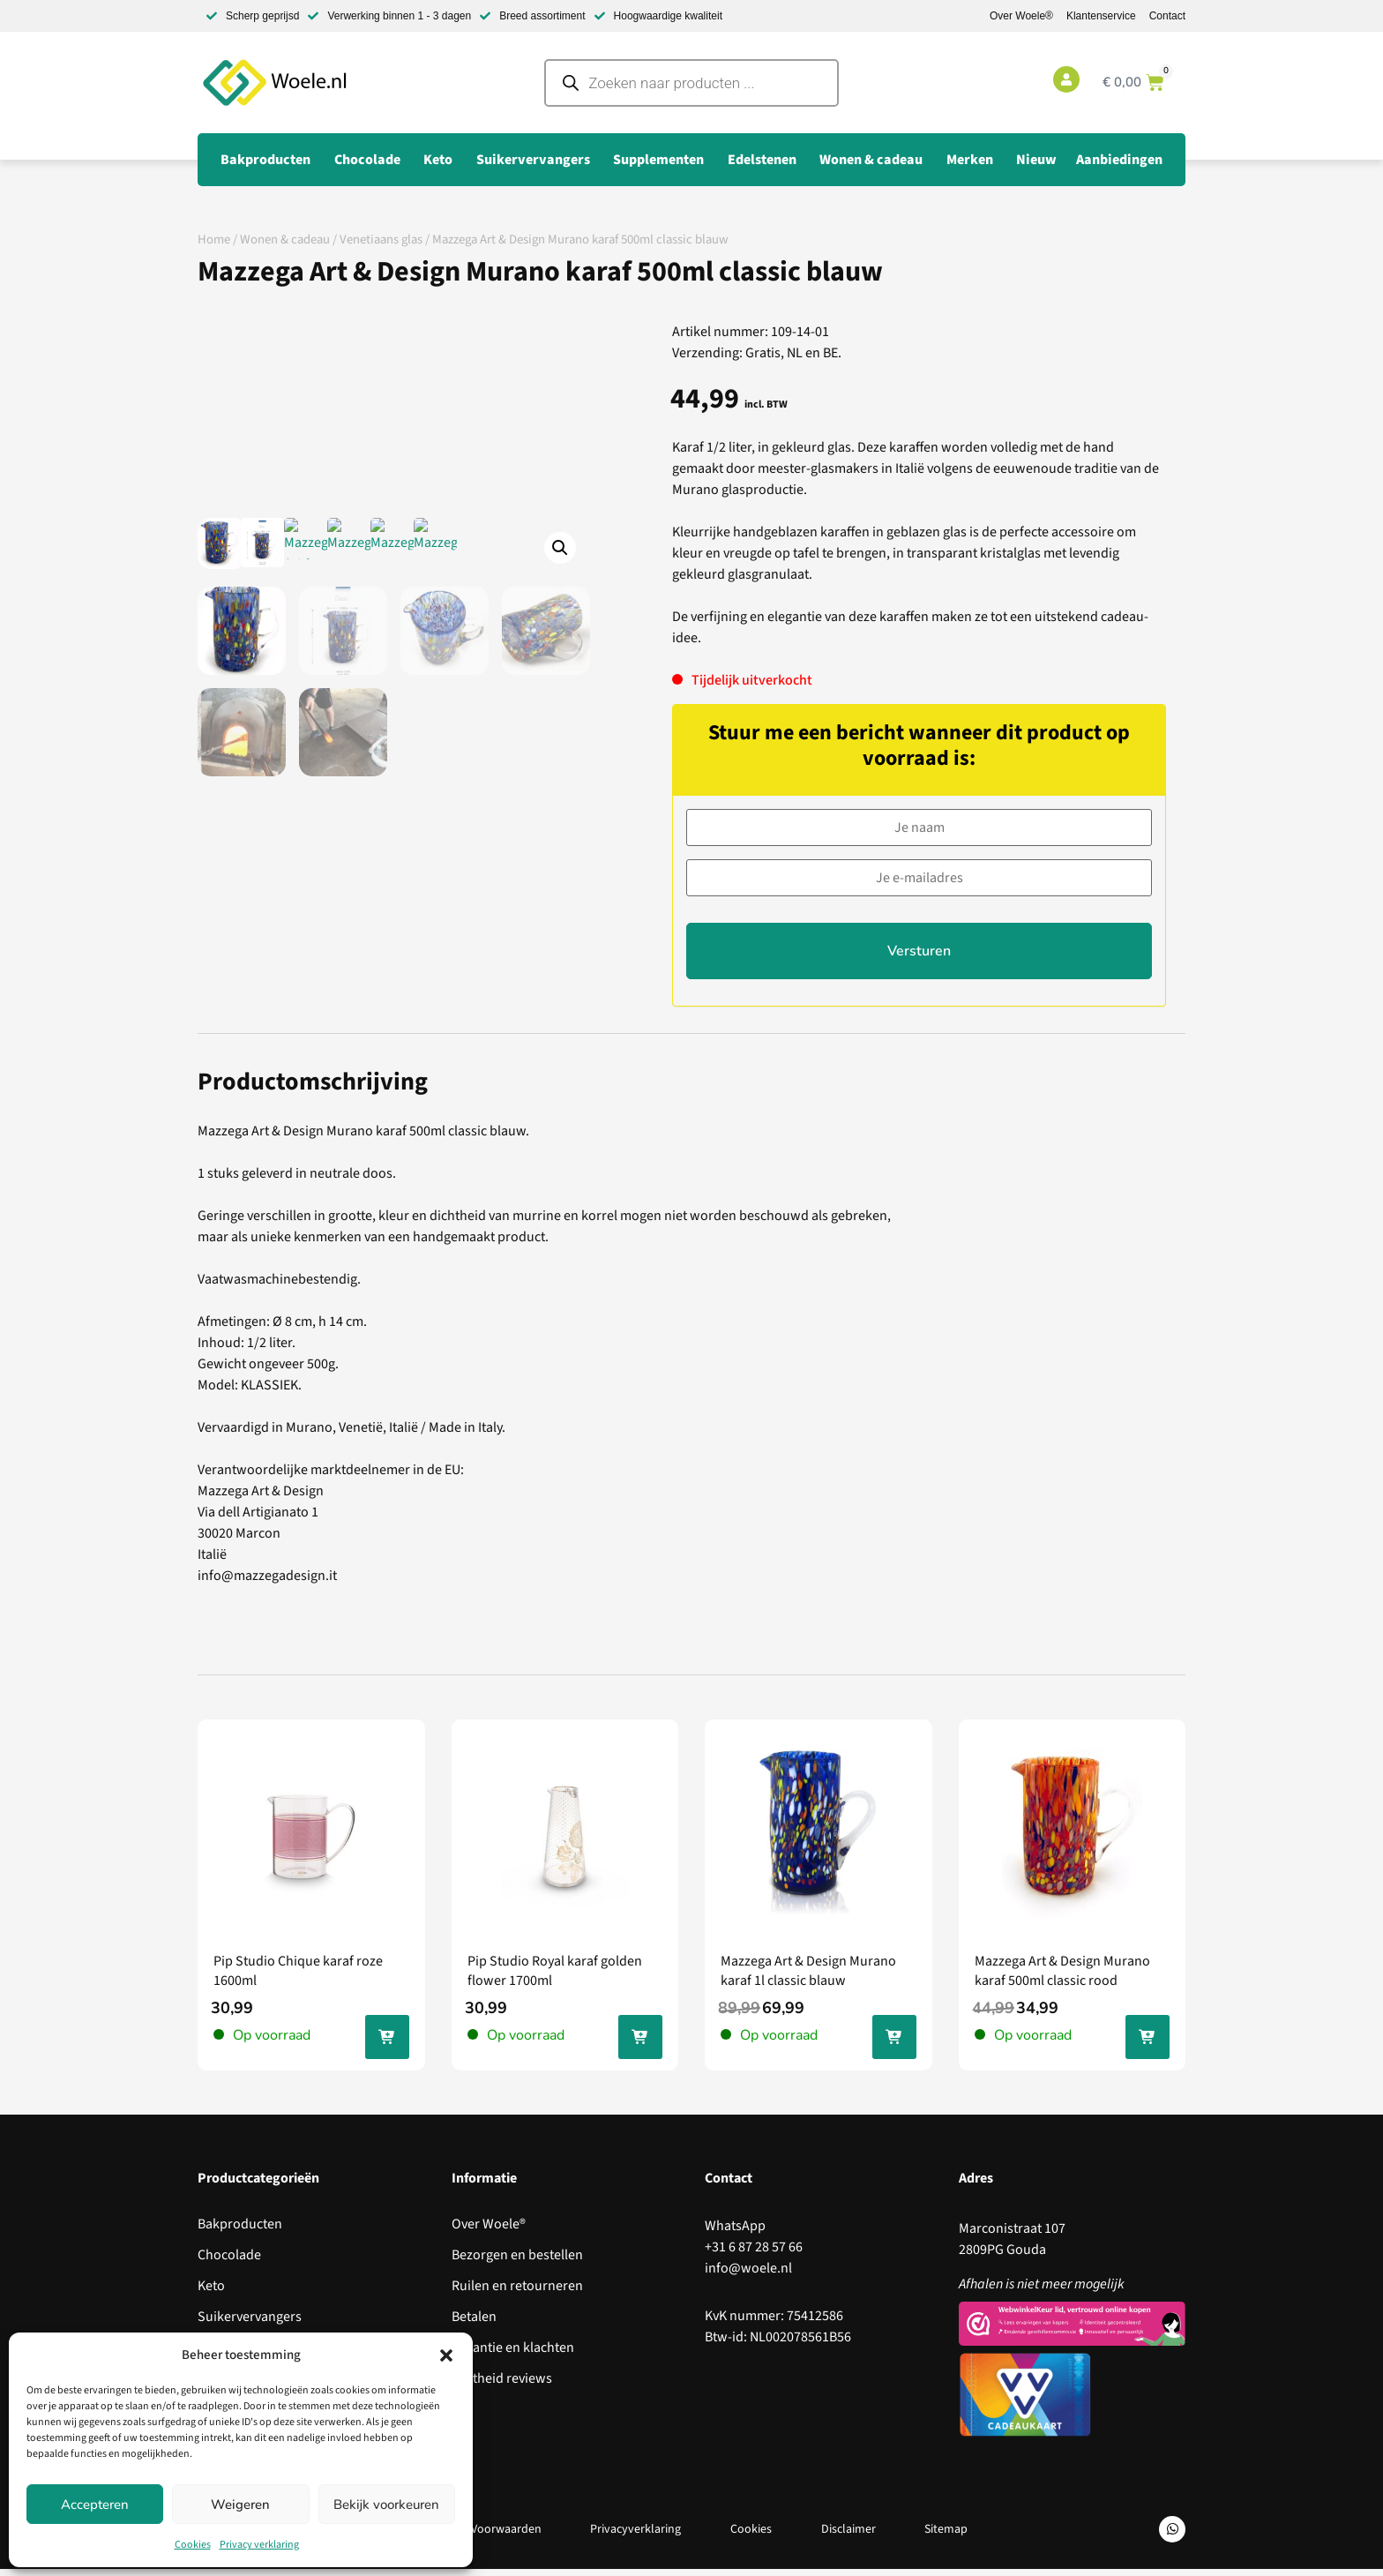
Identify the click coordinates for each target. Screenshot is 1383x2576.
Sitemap (946, 2536)
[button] (446, 2355)
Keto (211, 2294)
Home (214, 239)
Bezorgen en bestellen (517, 2263)
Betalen (474, 2324)
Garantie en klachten (513, 2355)
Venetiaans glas (381, 239)
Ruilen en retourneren (517, 2294)
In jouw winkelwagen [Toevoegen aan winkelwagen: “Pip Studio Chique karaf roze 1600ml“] (387, 2048)
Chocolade (229, 2263)
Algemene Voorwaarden (478, 2536)
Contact (1167, 16)
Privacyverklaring (635, 2536)
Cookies (193, 2544)
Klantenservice (1101, 16)
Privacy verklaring (259, 2544)
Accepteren (95, 2504)
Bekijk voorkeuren (386, 2504)
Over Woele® (1021, 16)
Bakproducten (240, 2232)
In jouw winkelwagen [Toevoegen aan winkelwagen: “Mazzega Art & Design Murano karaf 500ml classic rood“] (1147, 2048)
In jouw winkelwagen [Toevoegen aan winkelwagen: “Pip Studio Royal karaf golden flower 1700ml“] (640, 2048)
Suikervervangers (250, 2324)
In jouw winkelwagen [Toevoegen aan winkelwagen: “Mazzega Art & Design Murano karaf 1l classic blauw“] (894, 2048)
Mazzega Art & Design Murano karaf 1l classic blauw (808, 1977)
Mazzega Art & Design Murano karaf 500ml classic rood (1062, 1977)
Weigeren (240, 2504)
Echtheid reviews (502, 2386)
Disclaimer (848, 2536)
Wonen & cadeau (285, 239)
